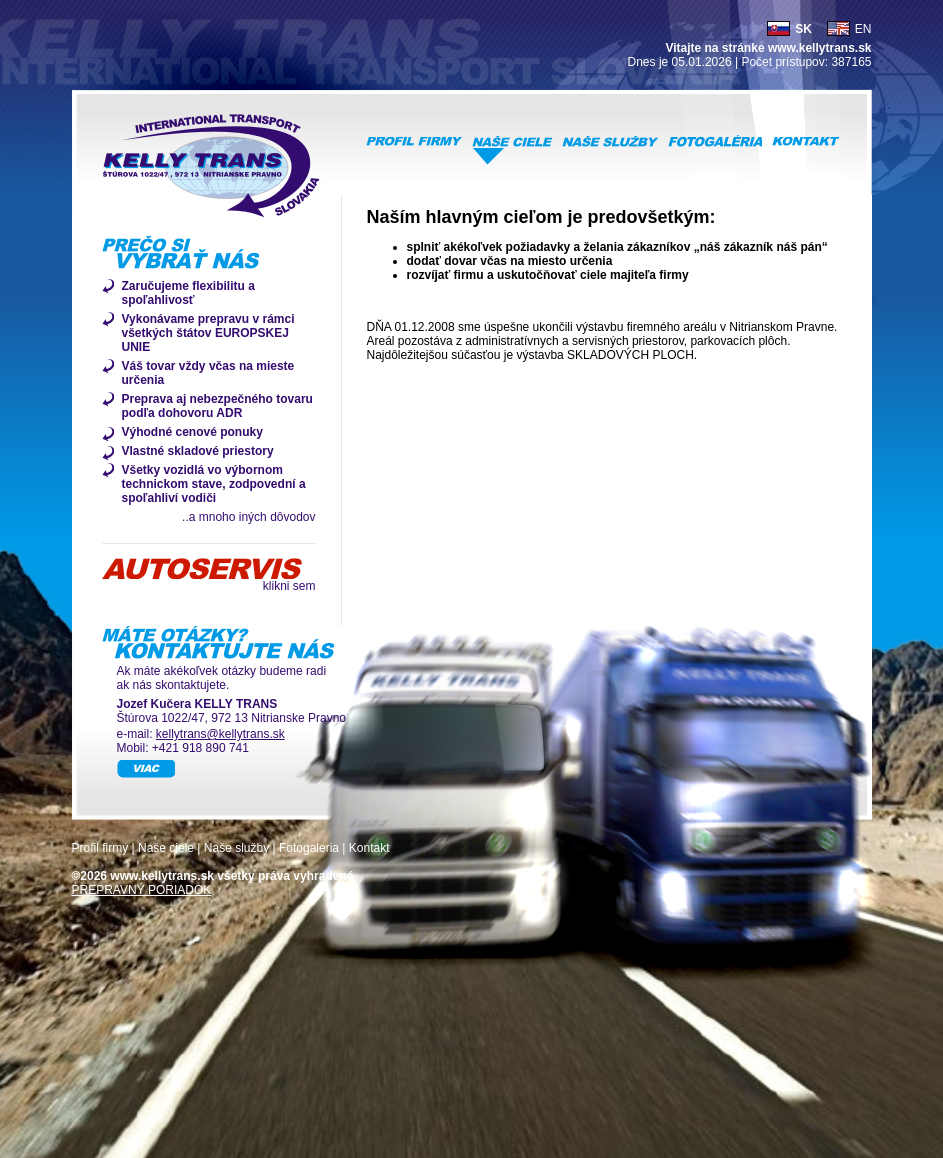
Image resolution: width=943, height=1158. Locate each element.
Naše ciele (166, 848)
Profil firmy (100, 848)
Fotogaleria (309, 848)
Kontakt (369, 848)
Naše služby (236, 848)
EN (863, 29)
